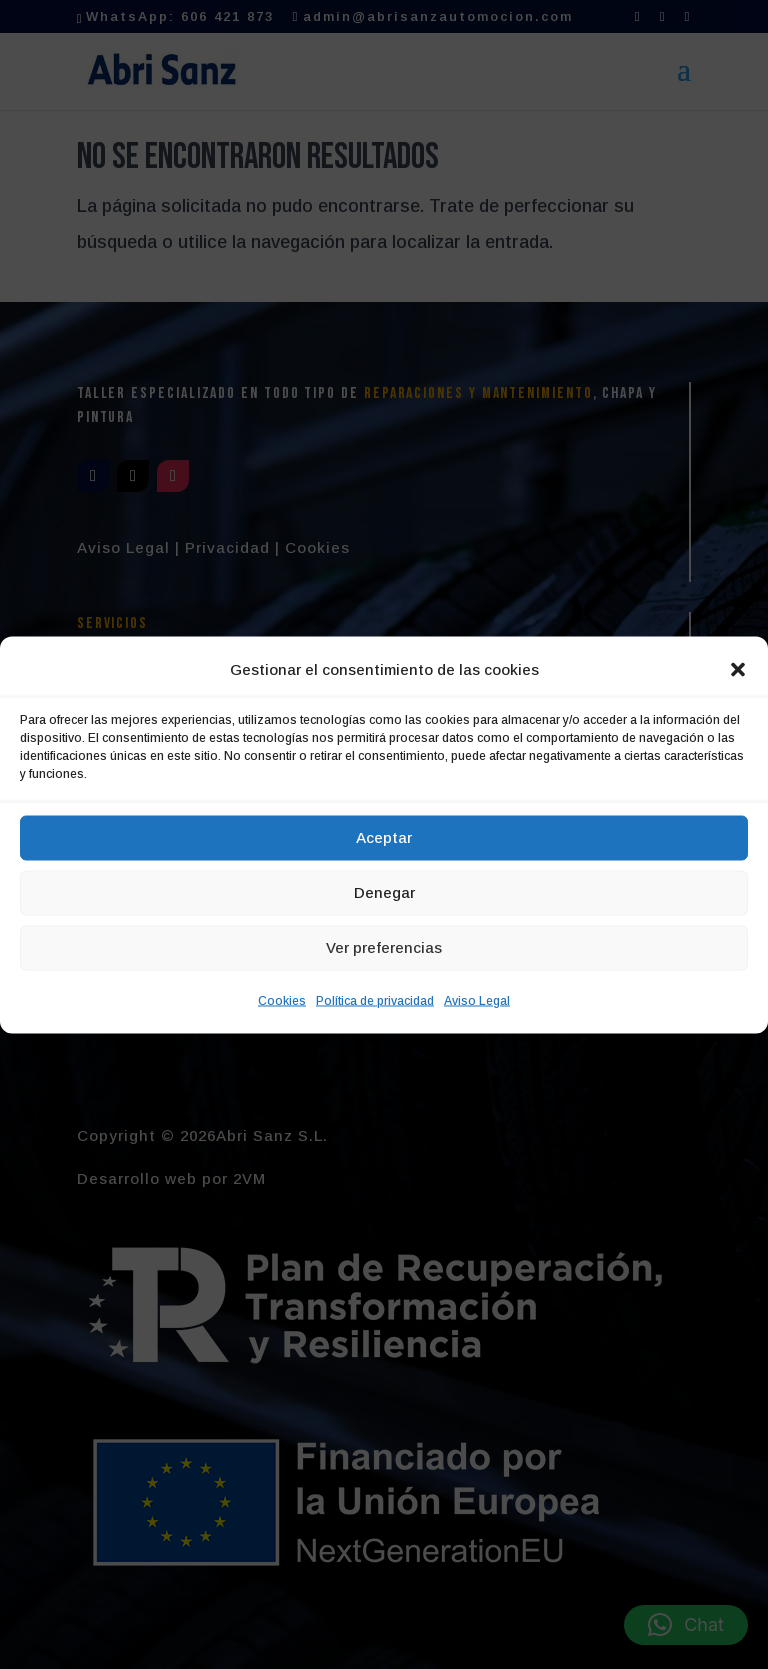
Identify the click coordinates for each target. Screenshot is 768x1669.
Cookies (282, 1000)
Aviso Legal (477, 1000)
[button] (738, 669)
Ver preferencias (384, 947)
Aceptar (384, 837)
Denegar (384, 892)
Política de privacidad (375, 1000)
